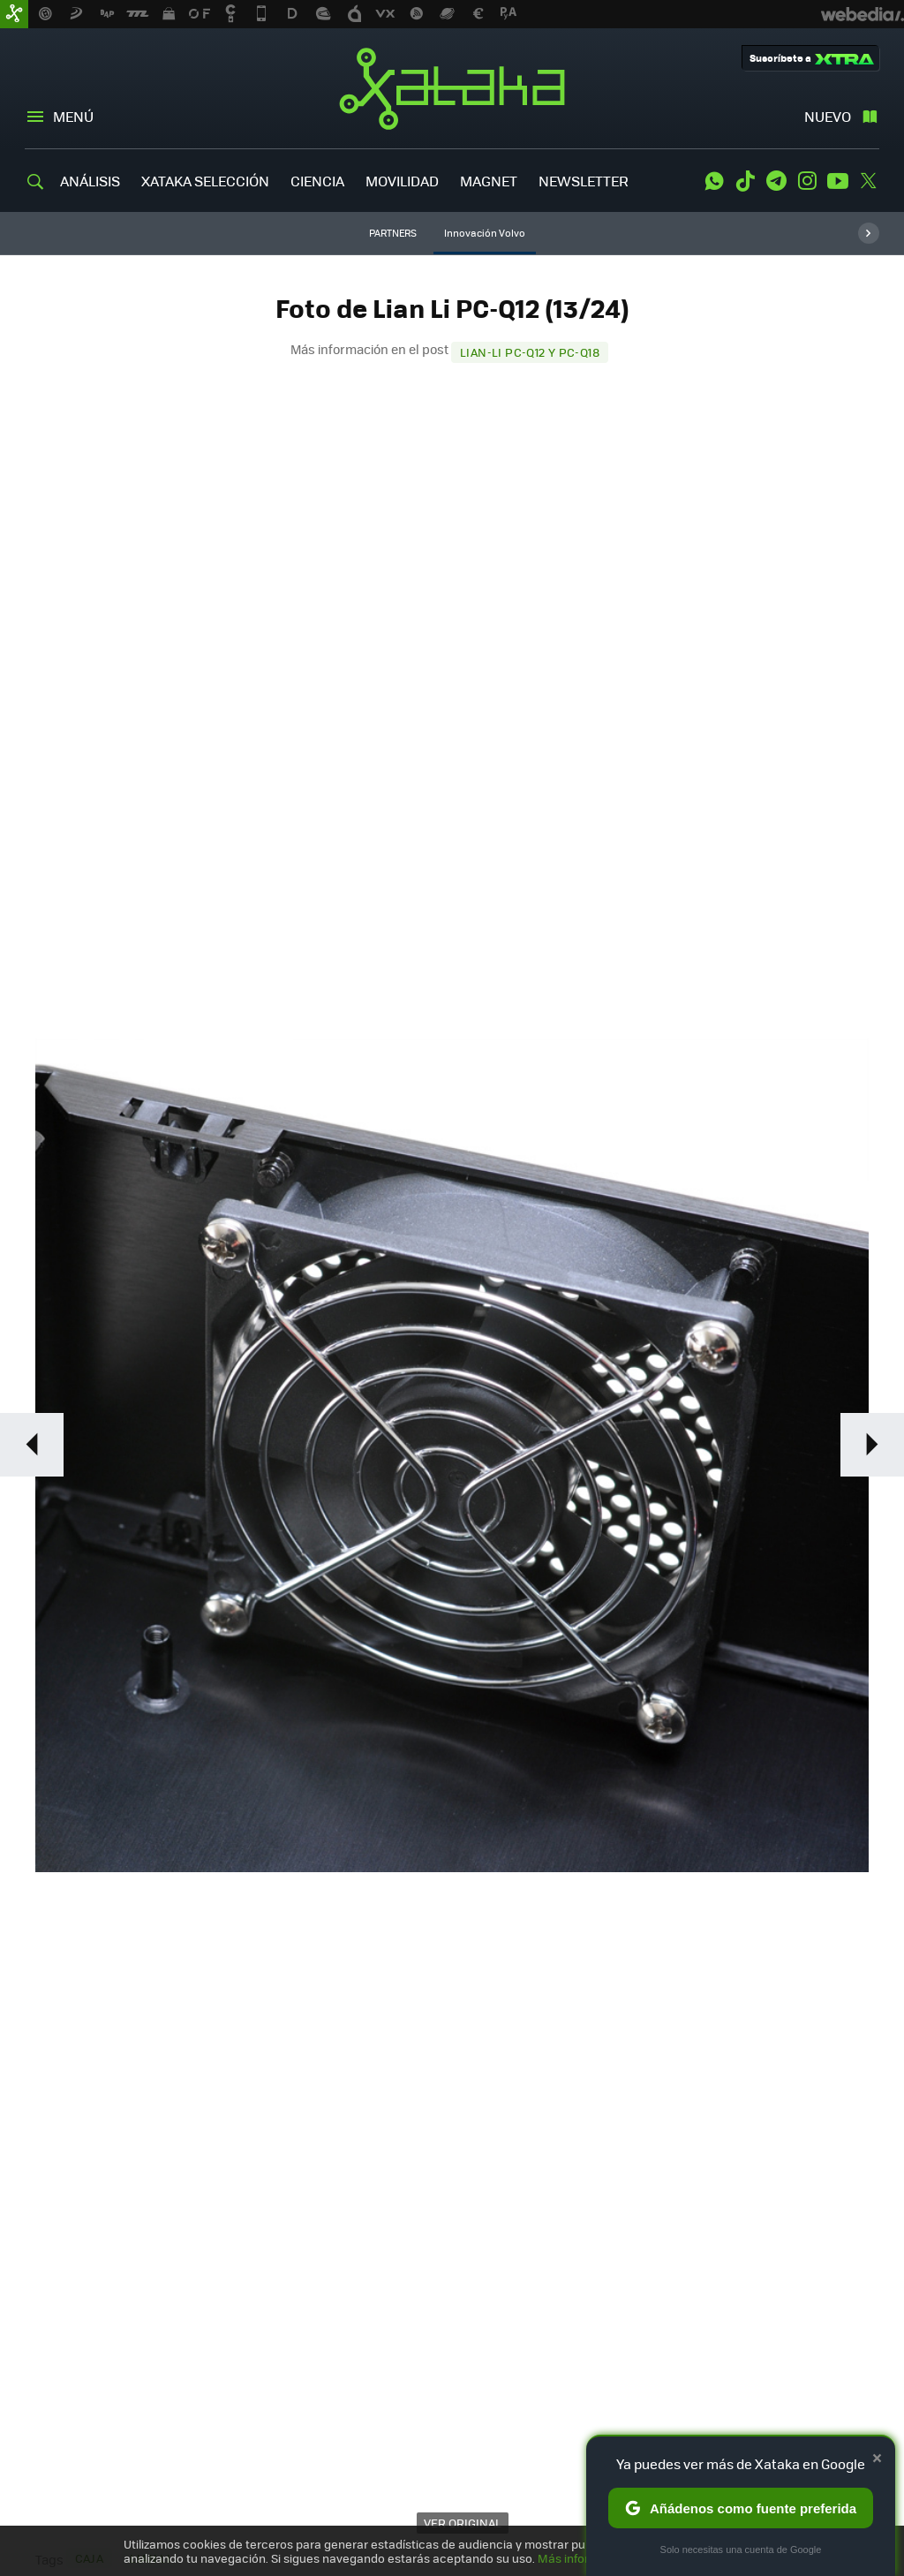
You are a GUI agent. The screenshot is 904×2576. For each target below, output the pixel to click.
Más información (584, 2558)
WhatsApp (714, 181)
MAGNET (488, 180)
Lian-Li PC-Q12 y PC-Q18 (529, 352)
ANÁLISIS (90, 180)
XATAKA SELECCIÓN (205, 180)
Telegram (776, 181)
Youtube (837, 181)
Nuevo (827, 116)
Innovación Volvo (484, 232)
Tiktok (745, 181)
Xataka (452, 88)
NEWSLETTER (584, 180)
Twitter (868, 181)
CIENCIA (317, 180)
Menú (73, 116)
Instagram (806, 181)
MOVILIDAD (402, 180)
